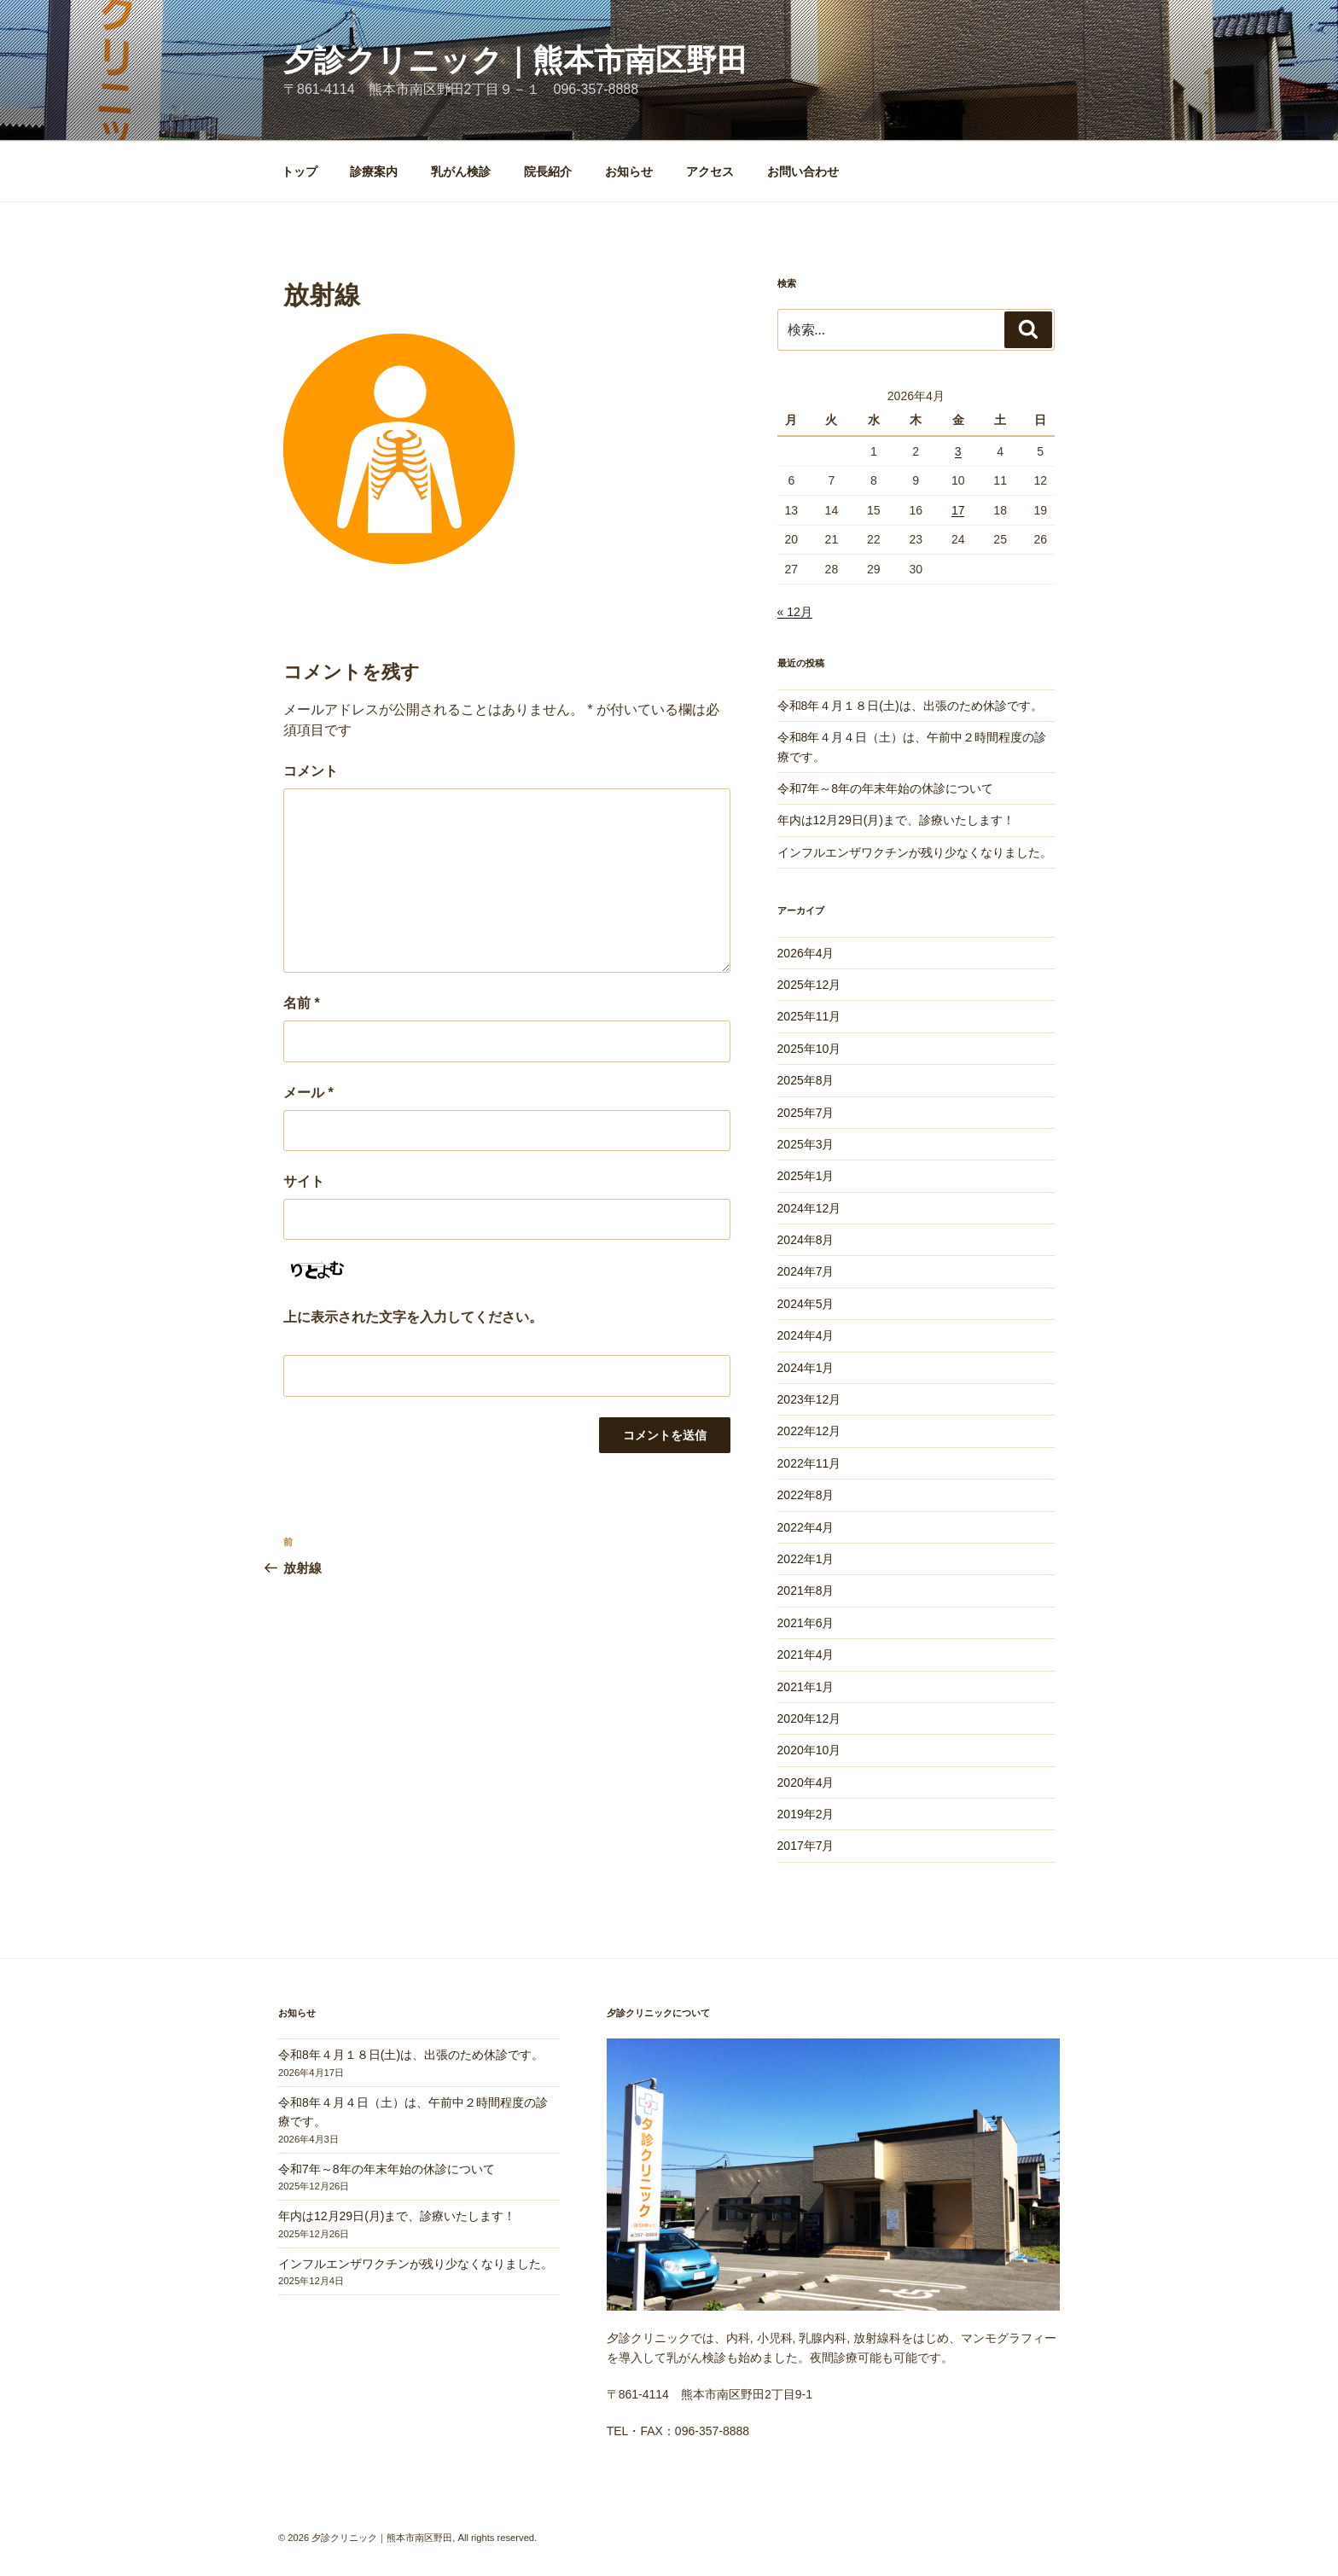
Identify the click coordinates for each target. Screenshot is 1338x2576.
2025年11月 (809, 1016)
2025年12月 (809, 984)
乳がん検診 (461, 171)
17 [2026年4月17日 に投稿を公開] (958, 510)
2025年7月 (806, 1112)
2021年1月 (806, 1687)
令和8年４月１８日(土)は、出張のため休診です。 (910, 705)
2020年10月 (809, 1750)
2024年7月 (806, 1271)
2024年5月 (806, 1304)
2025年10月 (809, 1048)
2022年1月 (806, 1559)
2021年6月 (806, 1623)
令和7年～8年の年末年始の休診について (885, 788)
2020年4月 (806, 1782)
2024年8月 (806, 1240)
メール (308, 1092)
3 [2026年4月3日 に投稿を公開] (958, 451)
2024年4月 (806, 1335)
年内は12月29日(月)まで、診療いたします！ (896, 820)
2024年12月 (809, 1208)
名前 (301, 1003)
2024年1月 (806, 1368)
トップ (299, 171)
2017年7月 (806, 1845)
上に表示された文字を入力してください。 (413, 1317)
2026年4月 (806, 953)
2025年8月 (806, 1080)
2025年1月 (806, 1176)
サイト (303, 1181)
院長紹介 (548, 171)
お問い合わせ (803, 171)
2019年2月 (806, 1814)
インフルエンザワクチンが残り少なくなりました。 (914, 852)
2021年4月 (806, 1654)
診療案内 (374, 171)
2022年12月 (809, 1431)
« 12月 (794, 612)
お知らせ (629, 171)
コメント (310, 771)
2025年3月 (806, 1144)
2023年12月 (809, 1399)
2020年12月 (809, 1718)
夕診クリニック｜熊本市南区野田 (515, 60)
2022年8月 (806, 1495)
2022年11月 (809, 1463)
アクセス (710, 171)
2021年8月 (806, 1590)
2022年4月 (806, 1527)
